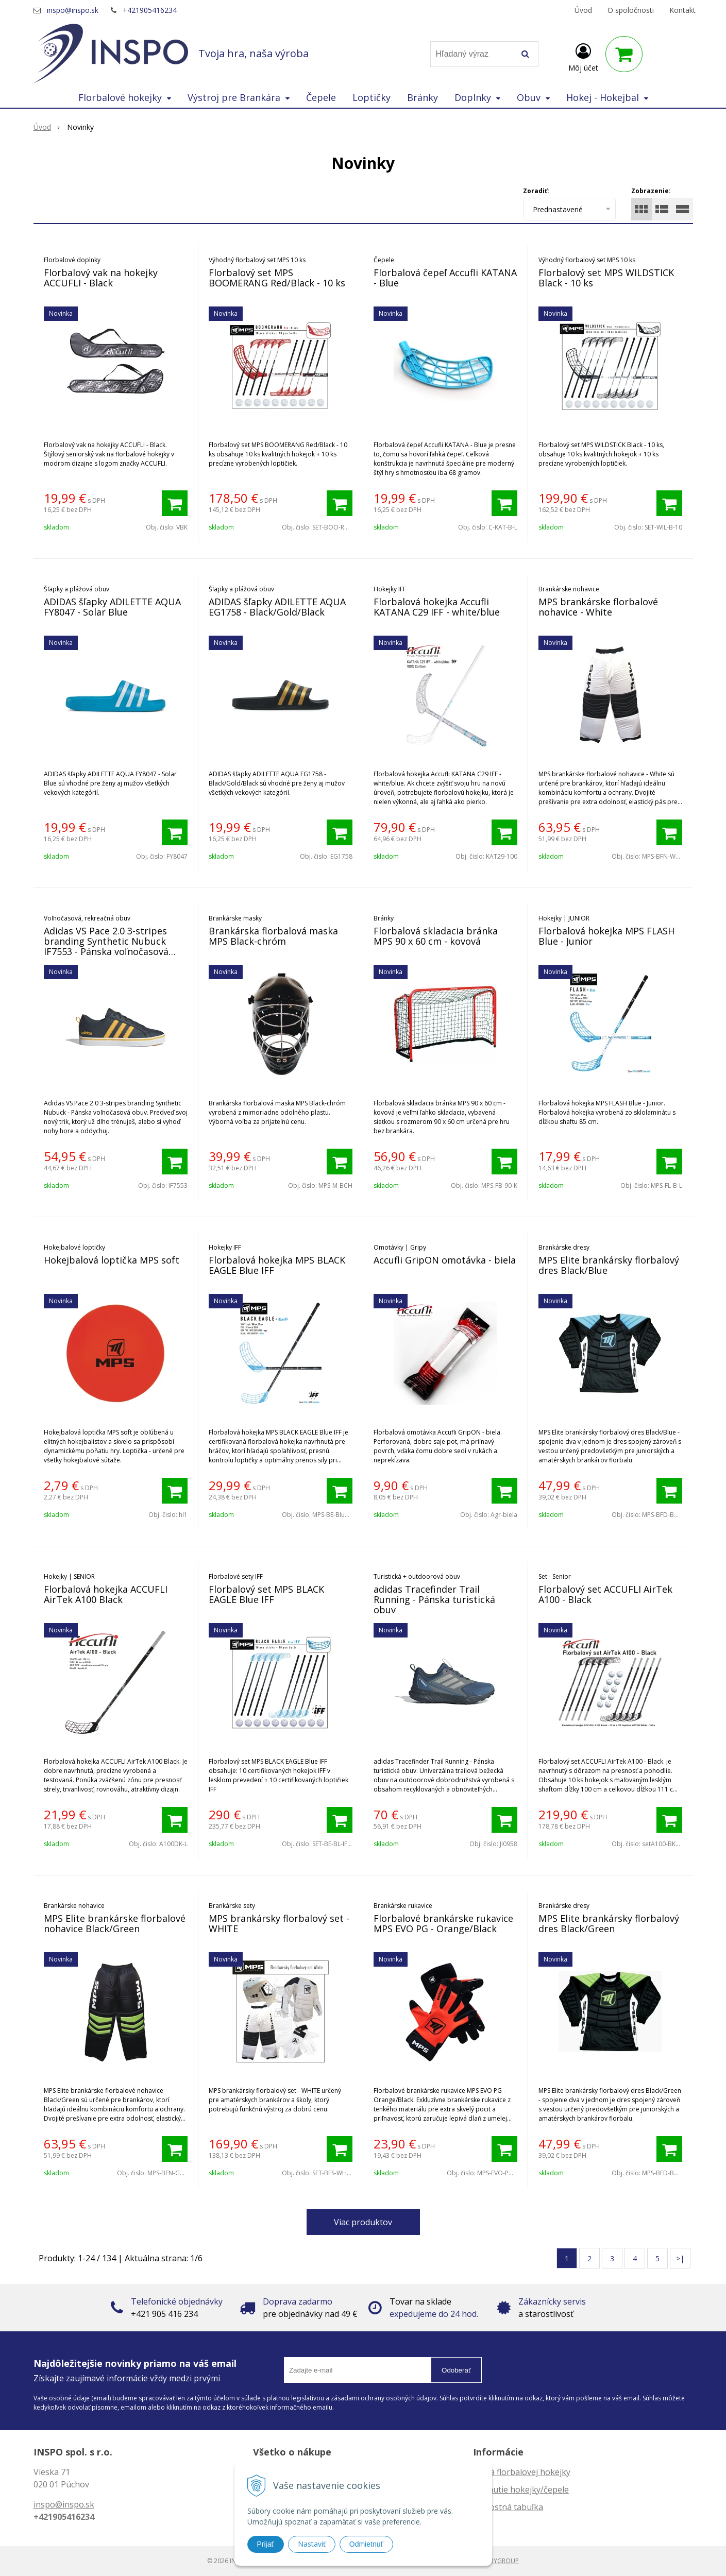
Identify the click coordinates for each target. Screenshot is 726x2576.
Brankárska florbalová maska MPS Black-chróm (273, 936)
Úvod (583, 10)
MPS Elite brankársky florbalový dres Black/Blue (608, 1265)
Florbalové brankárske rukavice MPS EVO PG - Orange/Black (443, 1923)
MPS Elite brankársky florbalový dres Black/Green (608, 1923)
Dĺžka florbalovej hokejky (521, 2472)
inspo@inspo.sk (72, 10)
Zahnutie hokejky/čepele (521, 2489)
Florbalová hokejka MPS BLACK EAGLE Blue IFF (277, 1265)
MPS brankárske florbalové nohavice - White (598, 606)
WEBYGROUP (500, 2560)
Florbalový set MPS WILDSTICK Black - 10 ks (606, 277)
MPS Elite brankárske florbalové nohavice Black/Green (114, 1923)
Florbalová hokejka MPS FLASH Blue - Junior (606, 936)
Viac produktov (363, 2222)
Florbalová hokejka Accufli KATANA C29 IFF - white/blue (437, 606)
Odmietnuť (366, 2544)
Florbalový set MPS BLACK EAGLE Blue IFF (266, 1594)
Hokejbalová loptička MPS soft (111, 1260)
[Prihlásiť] (583, 56)
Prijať (265, 2544)
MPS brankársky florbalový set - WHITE (279, 1923)
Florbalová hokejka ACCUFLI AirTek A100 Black (105, 1594)
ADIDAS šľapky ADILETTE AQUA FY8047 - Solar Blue (112, 606)
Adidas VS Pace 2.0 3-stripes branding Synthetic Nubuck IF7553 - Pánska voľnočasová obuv (106, 946)
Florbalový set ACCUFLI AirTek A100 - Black (605, 1594)
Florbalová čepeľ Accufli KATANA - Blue (445, 277)
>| (680, 2258)
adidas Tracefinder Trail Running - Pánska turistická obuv (434, 1599)
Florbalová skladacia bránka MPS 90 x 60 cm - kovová (436, 936)
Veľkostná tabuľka (508, 2507)
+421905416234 (150, 10)
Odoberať (456, 2370)
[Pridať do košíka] (175, 503)
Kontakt (682, 10)
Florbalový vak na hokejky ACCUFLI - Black (101, 277)
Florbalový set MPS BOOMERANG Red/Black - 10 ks (277, 277)
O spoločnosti (630, 10)
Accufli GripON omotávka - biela (445, 1260)
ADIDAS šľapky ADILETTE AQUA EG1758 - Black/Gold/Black (277, 606)
